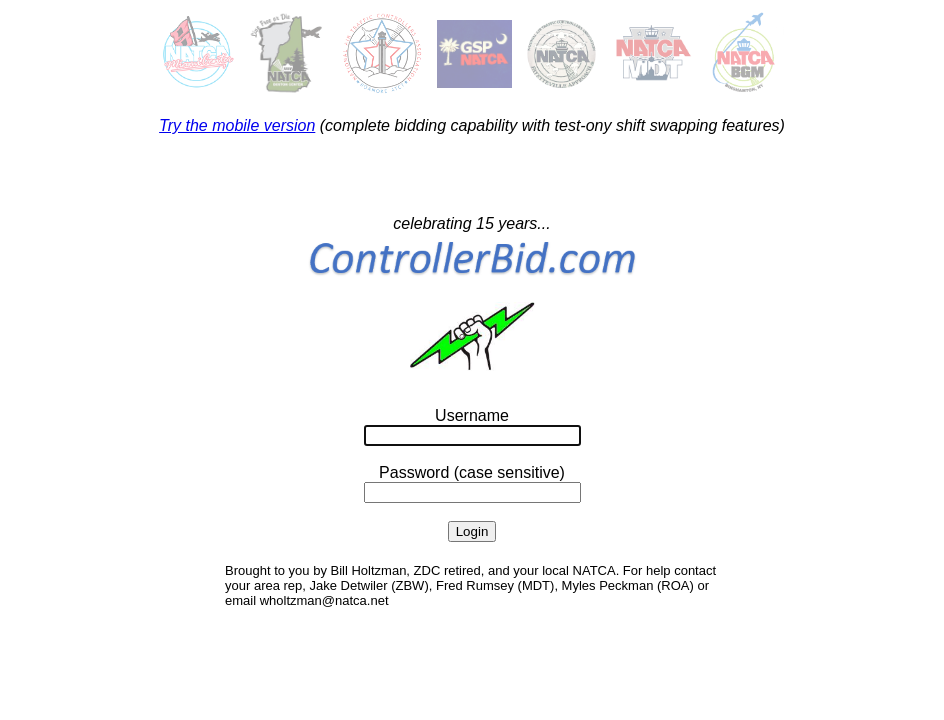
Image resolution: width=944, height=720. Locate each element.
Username (472, 415)
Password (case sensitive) (472, 472)
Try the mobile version (237, 125)
